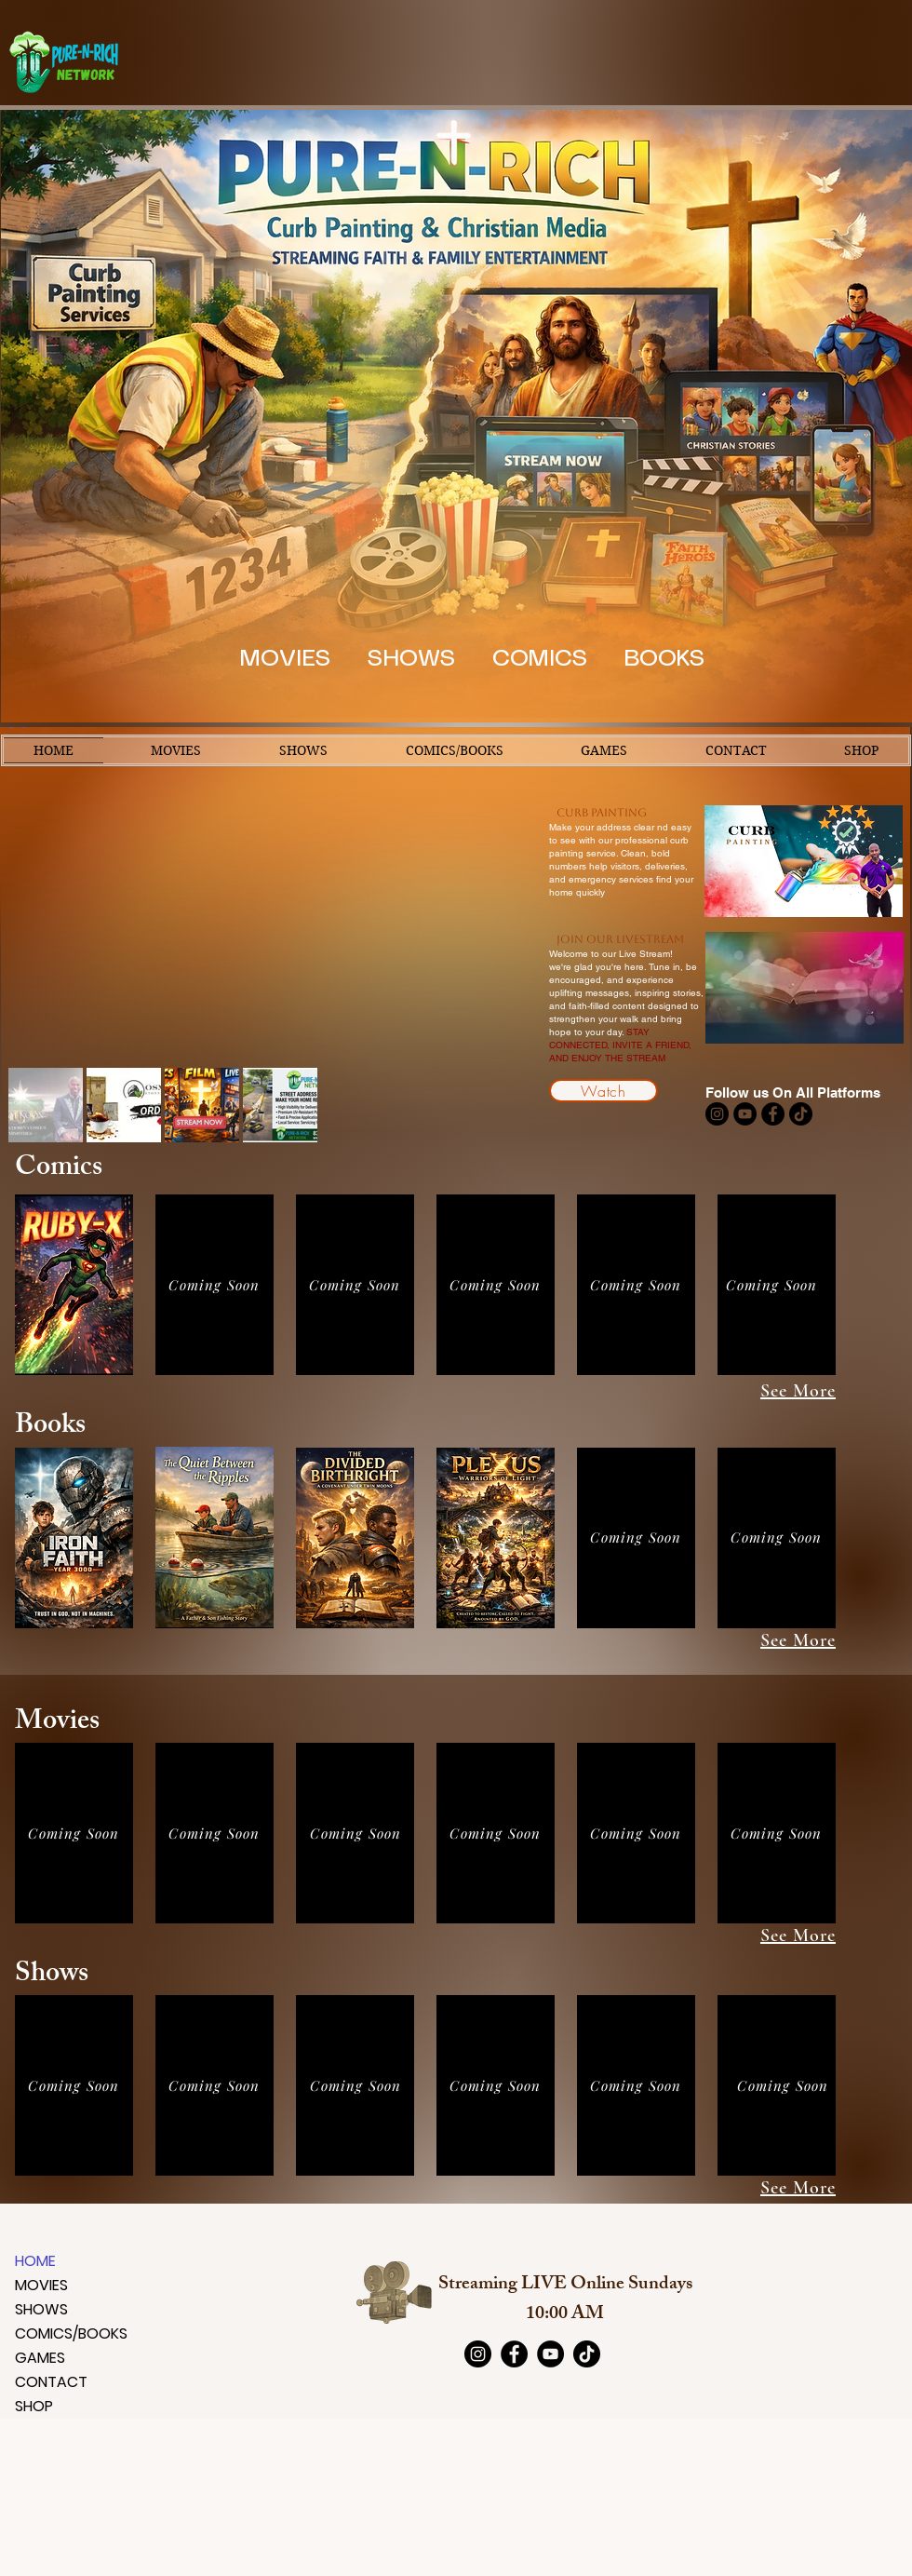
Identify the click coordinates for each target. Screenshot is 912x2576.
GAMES (40, 2357)
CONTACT (51, 2382)
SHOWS (41, 2309)
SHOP (34, 2406)
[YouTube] (745, 1114)
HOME (35, 2261)
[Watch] (603, 1090)
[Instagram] (717, 1114)
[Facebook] (773, 1114)
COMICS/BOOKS (59, 2333)
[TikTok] (800, 1114)
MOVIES (41, 2285)
